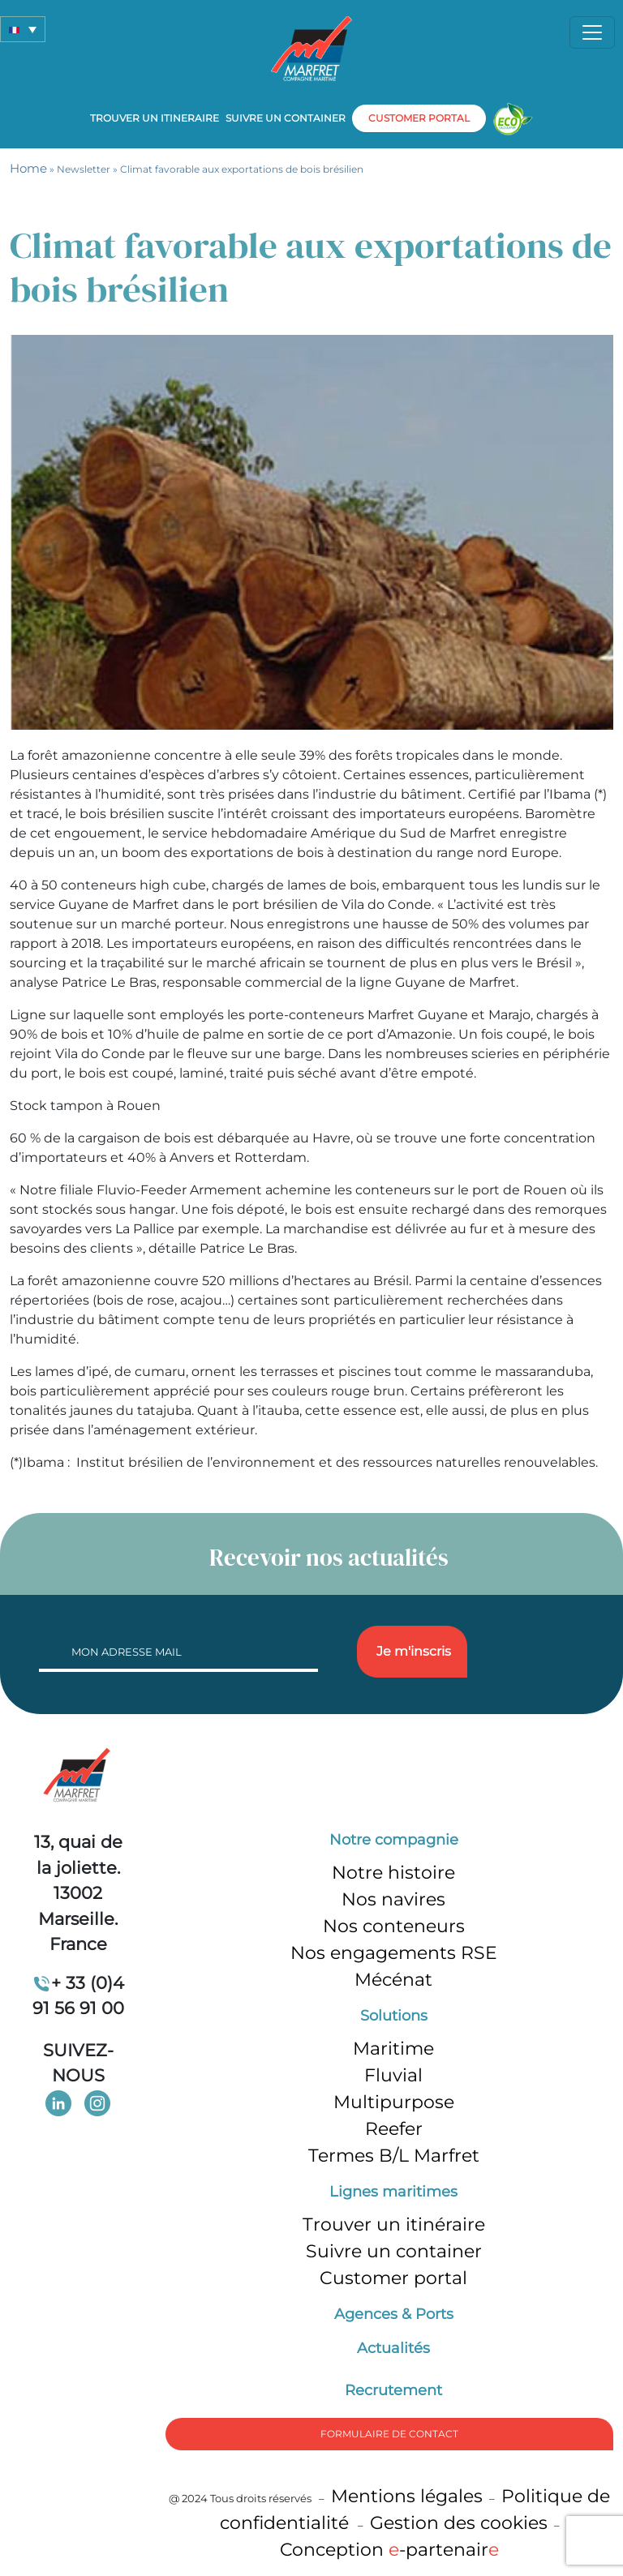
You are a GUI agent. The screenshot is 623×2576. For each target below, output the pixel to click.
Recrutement (393, 2390)
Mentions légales (407, 2496)
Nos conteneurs (394, 1926)
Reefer (394, 2129)
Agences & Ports (393, 2314)
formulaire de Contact (389, 2434)
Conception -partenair (389, 2550)
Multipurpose (393, 2102)
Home (28, 168)
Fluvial (393, 2075)
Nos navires (393, 1899)
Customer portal (393, 2278)
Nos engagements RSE (393, 1953)
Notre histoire (393, 1873)
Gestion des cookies (459, 2523)
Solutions (394, 2016)
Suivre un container (286, 118)
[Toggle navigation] (592, 32)
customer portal (419, 118)
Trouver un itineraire (154, 118)
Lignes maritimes (393, 2192)
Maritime (393, 2049)
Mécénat (393, 1980)
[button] (22, 29)
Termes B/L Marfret (393, 2156)
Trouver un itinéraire (394, 2224)
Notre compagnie (393, 1840)
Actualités (393, 2348)
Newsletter (83, 169)
